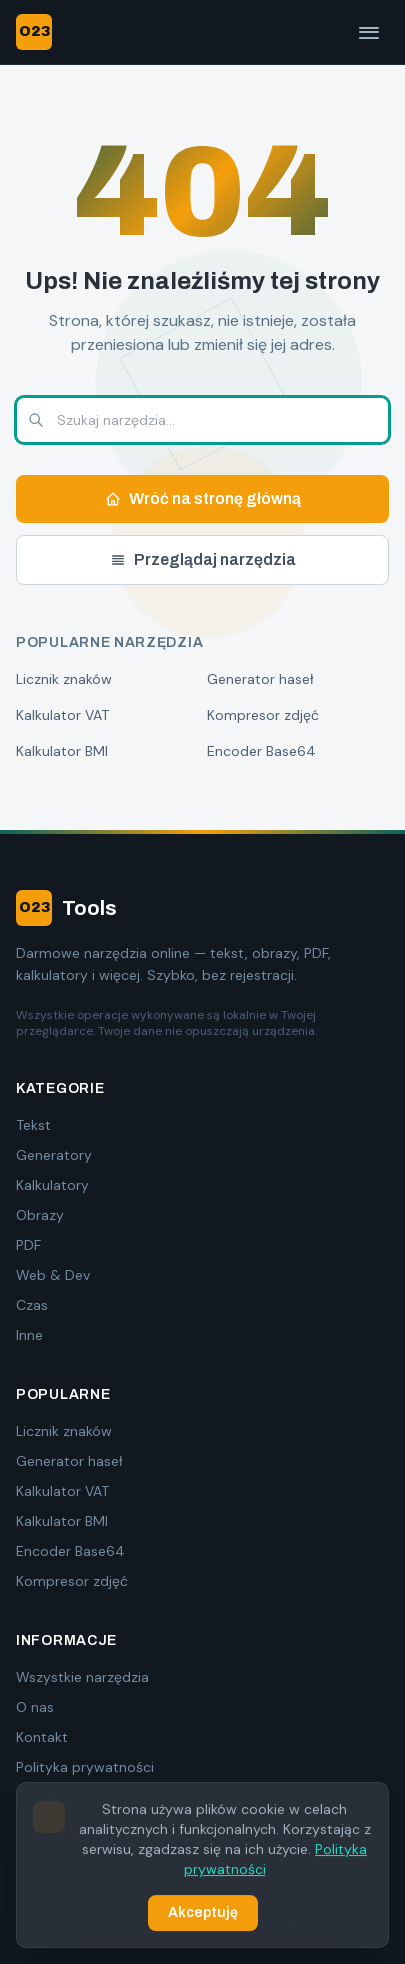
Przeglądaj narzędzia (203, 559)
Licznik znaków (64, 679)
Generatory (54, 1155)
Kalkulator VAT (62, 715)
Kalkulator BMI (62, 751)
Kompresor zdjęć (263, 715)
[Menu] (369, 32)
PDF (28, 1245)
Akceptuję (203, 1913)
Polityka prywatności (85, 1767)
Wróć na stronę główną (203, 498)
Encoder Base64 (261, 751)
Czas (32, 1305)
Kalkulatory (52, 1185)
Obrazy (40, 1215)
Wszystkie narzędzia (82, 1677)
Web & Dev (53, 1275)
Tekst (33, 1125)
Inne (29, 1335)
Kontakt (42, 1737)
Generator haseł (260, 679)
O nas (35, 1707)
